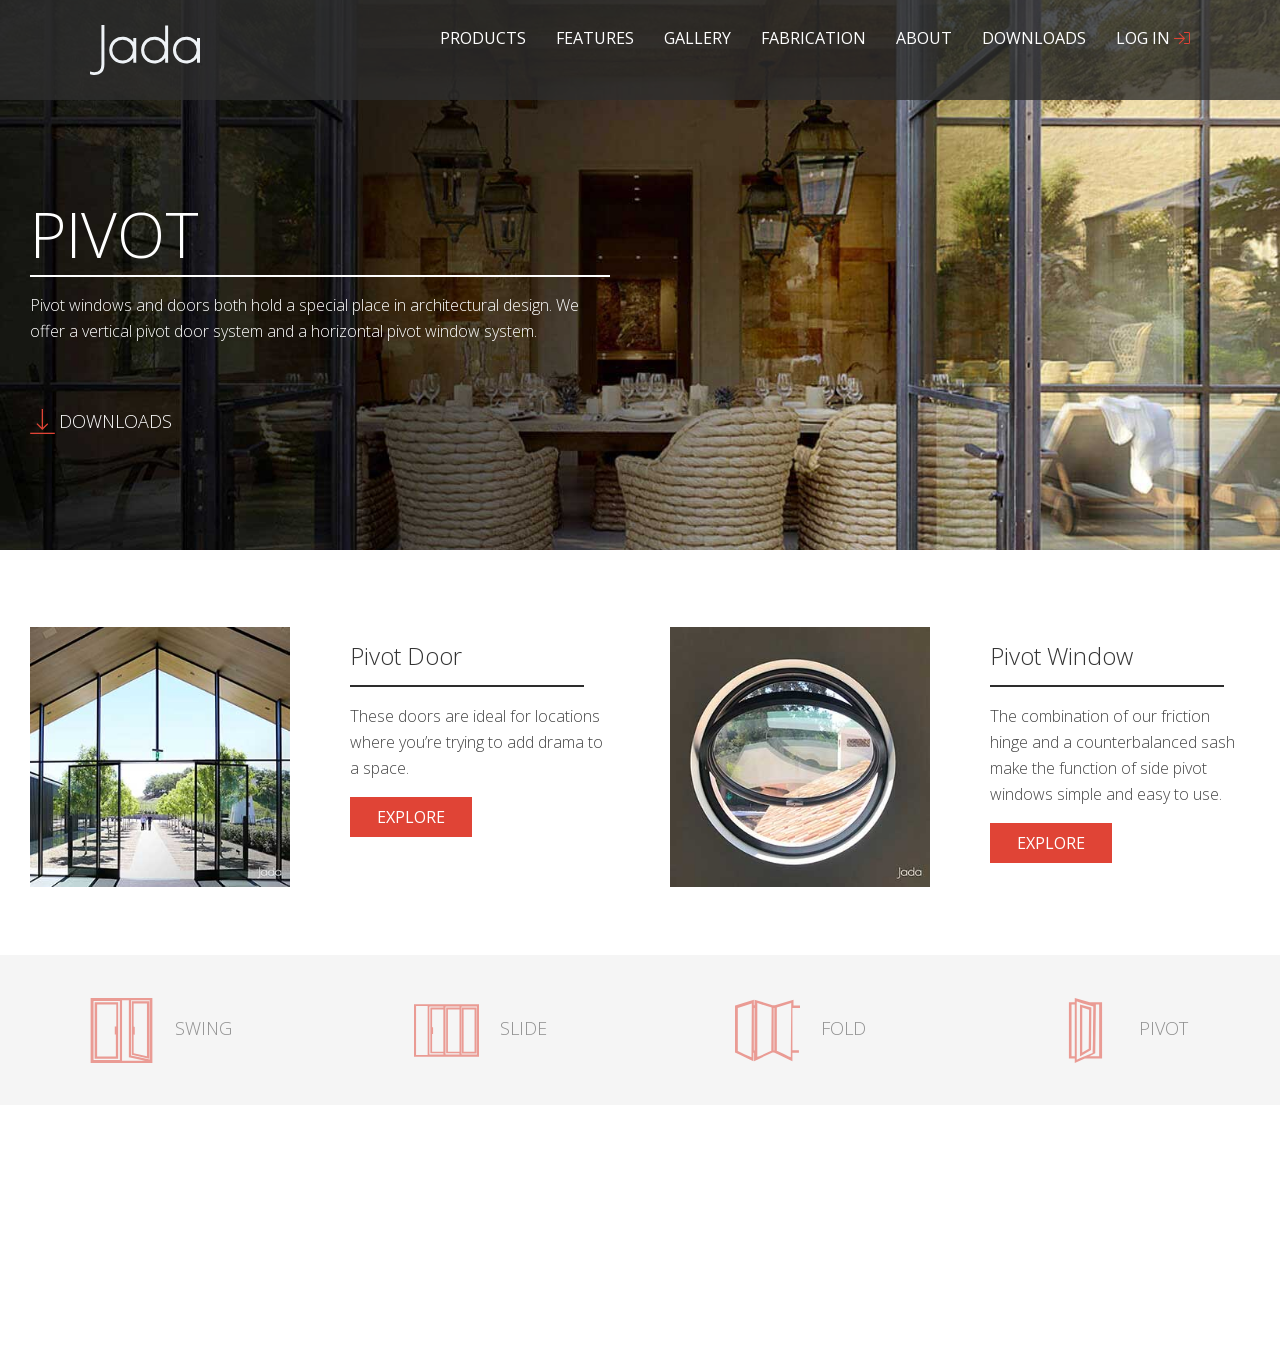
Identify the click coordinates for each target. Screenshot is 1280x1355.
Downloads (1034, 38)
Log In (1153, 38)
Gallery (697, 38)
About (924, 38)
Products (483, 38)
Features (595, 38)
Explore (424, 821)
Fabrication (813, 38)
